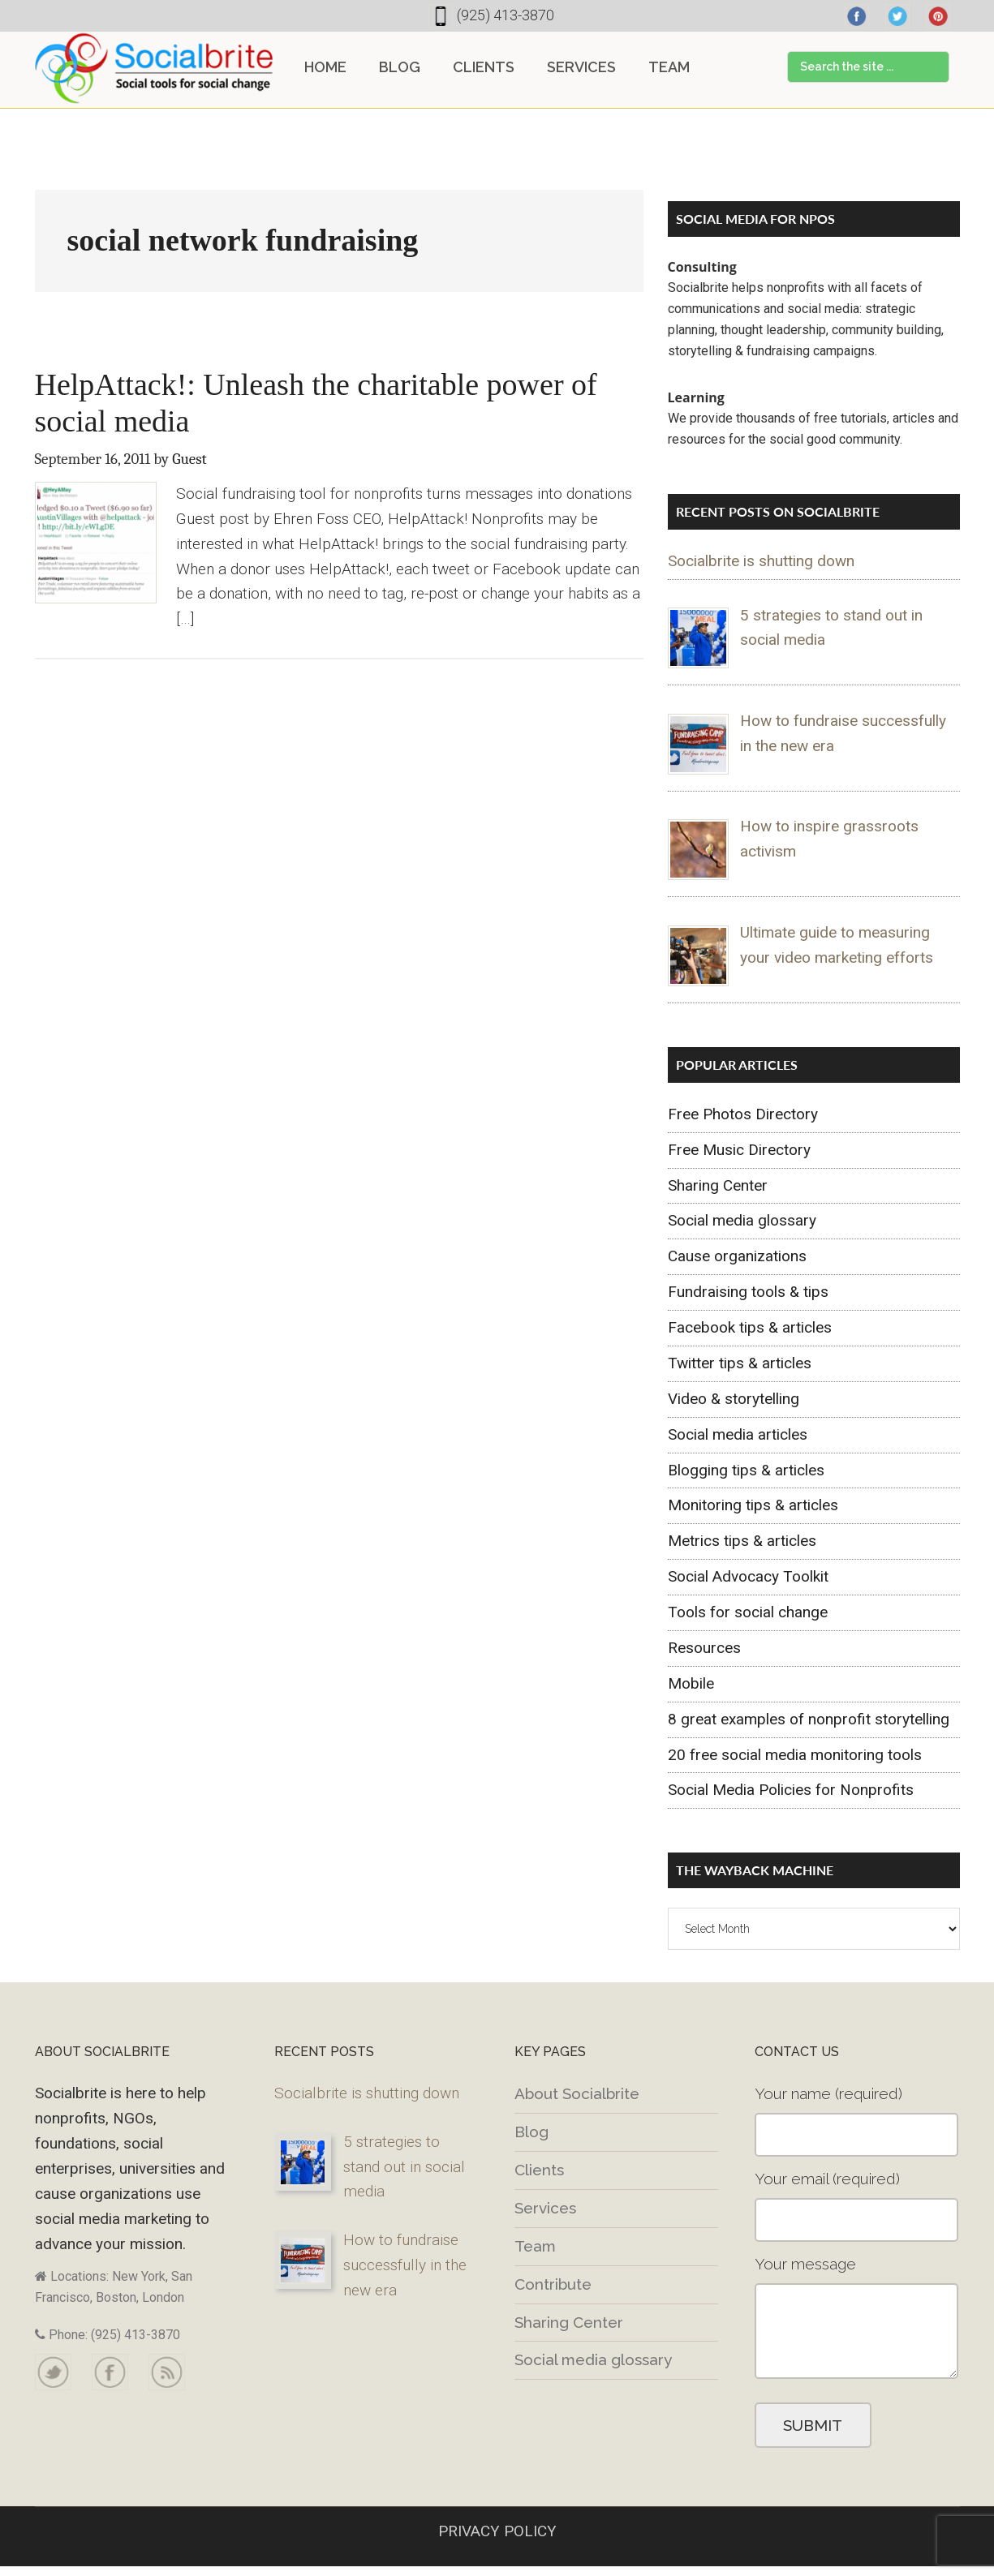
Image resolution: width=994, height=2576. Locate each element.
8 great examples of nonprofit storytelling (808, 1719)
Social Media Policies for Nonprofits (791, 1789)
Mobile (691, 1683)
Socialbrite (154, 68)
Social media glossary (742, 1220)
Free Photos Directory (743, 1114)
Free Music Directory (739, 1149)
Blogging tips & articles (746, 1470)
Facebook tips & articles (750, 1327)
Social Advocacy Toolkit (748, 1576)
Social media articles (737, 1434)
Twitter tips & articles (739, 1363)
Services (545, 2208)
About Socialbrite (576, 2093)
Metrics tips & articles (742, 1540)
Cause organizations (737, 1256)
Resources (704, 1647)
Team (535, 2246)
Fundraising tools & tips (748, 1291)
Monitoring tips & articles (753, 1505)
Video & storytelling (733, 1398)
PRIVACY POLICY (497, 2531)
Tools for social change (748, 1612)
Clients (539, 2170)
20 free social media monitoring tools (795, 1754)
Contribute (553, 2284)
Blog (531, 2131)
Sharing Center (718, 1185)
